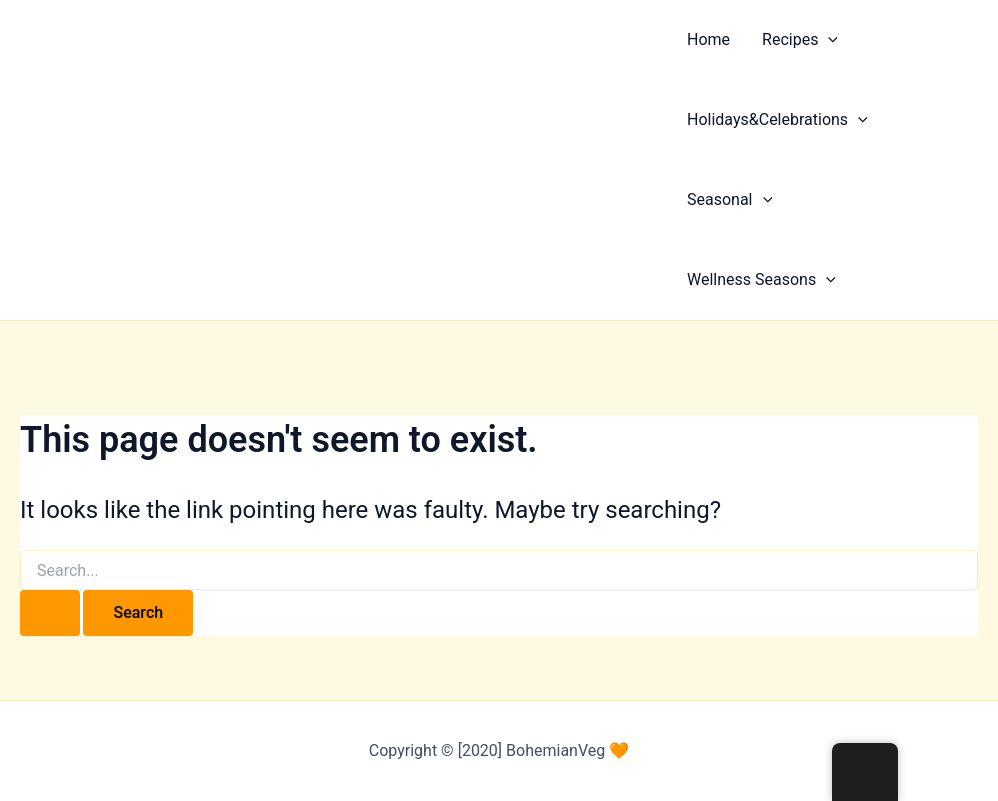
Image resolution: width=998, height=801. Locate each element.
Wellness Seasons (761, 280)
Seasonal (729, 200)
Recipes (800, 40)
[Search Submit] (50, 613)
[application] (828, 40)
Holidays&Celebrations (777, 120)
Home (708, 39)
